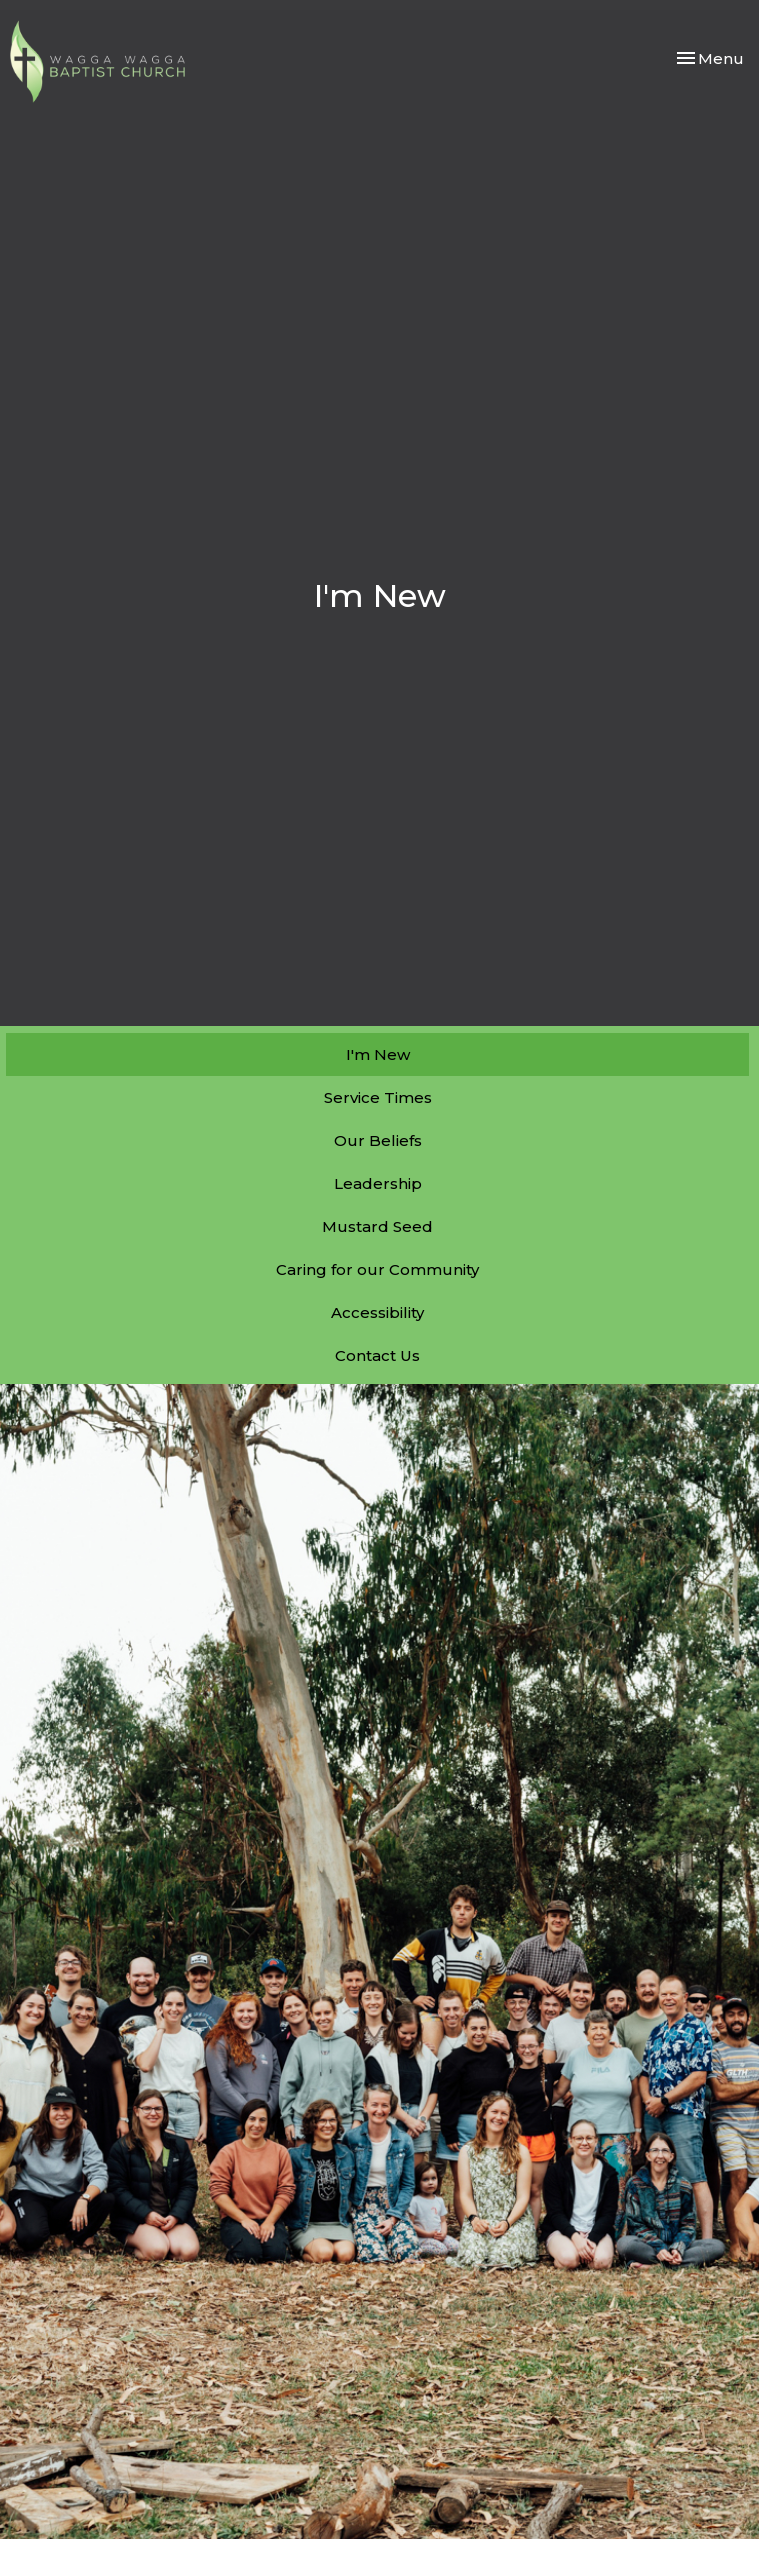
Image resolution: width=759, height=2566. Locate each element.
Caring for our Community (377, 1269)
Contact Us (377, 1355)
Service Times (378, 1097)
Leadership (378, 1183)
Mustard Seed (377, 1226)
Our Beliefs (378, 1140)
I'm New (378, 1054)
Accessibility (377, 1312)
